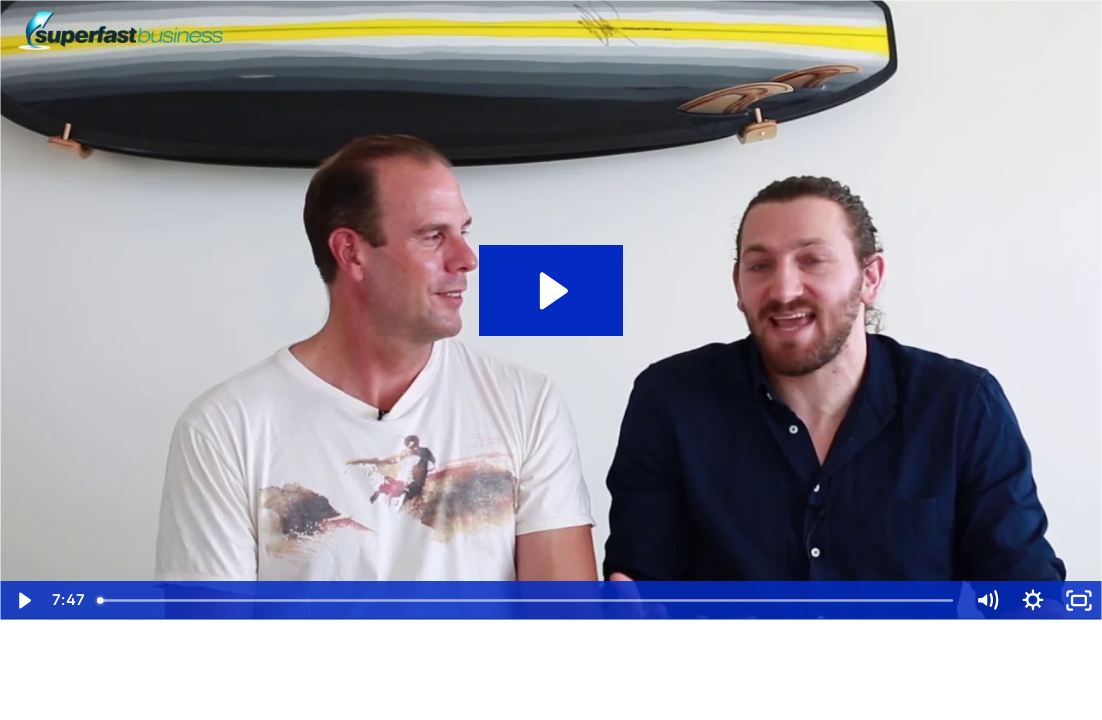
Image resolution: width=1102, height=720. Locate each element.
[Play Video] (23, 600)
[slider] (526, 600)
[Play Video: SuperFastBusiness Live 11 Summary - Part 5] (550, 291)
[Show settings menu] (1033, 600)
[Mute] (987, 600)
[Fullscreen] (1079, 600)
